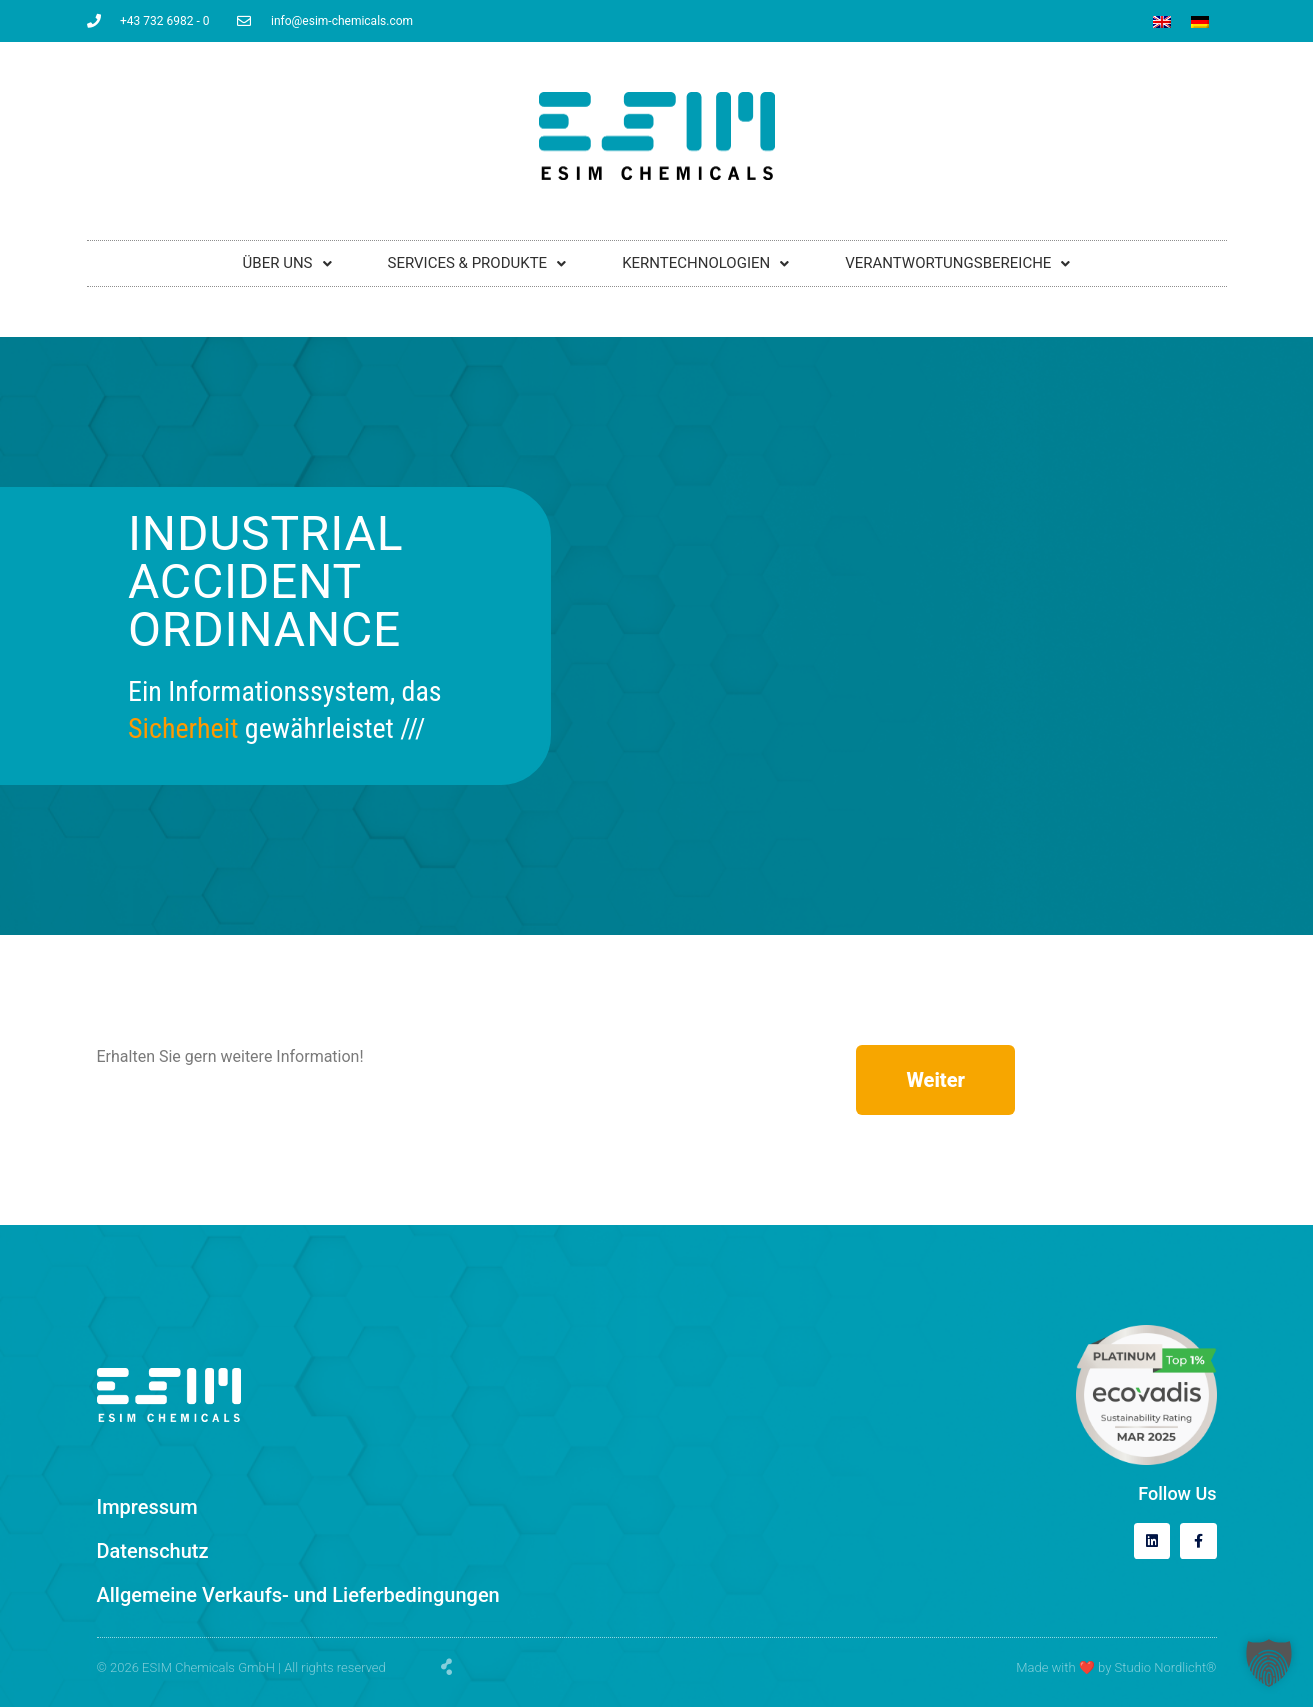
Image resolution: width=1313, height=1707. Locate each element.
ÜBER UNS (287, 263)
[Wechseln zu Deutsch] (1200, 22)
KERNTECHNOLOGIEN (705, 263)
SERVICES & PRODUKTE (477, 263)
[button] (1269, 1663)
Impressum (147, 1507)
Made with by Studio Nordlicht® (1116, 1667)
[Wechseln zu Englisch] (1162, 22)
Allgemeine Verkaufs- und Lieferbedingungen (298, 1595)
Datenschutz (153, 1551)
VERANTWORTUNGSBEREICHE (957, 263)
